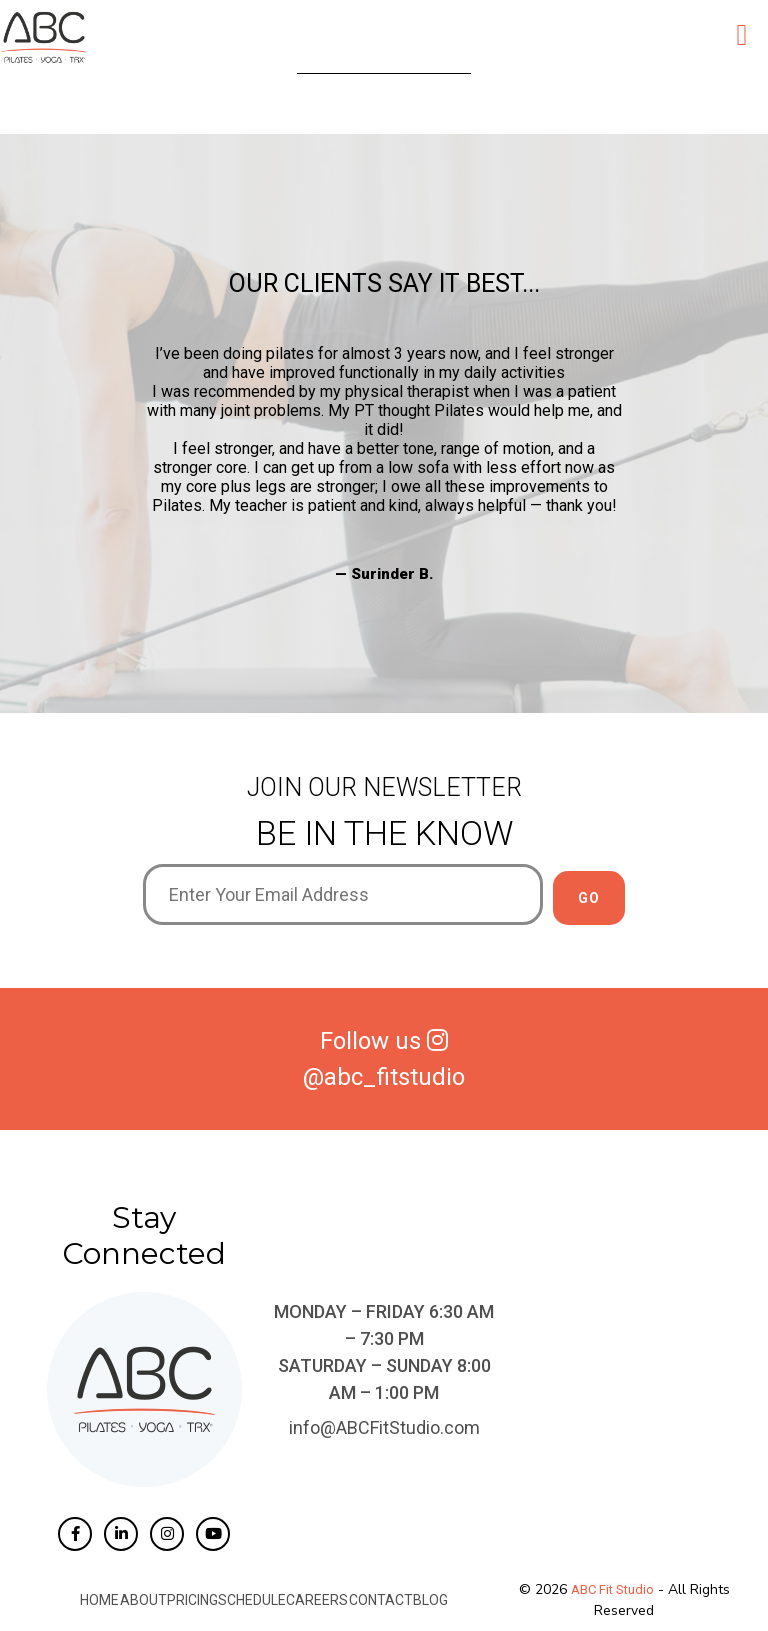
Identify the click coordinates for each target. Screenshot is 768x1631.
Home (100, 1600)
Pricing (192, 1600)
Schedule (252, 1600)
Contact (380, 1600)
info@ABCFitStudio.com (384, 1427)
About (143, 1600)
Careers (317, 1600)
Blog (429, 1600)
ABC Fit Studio (612, 1589)
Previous (128, 464)
